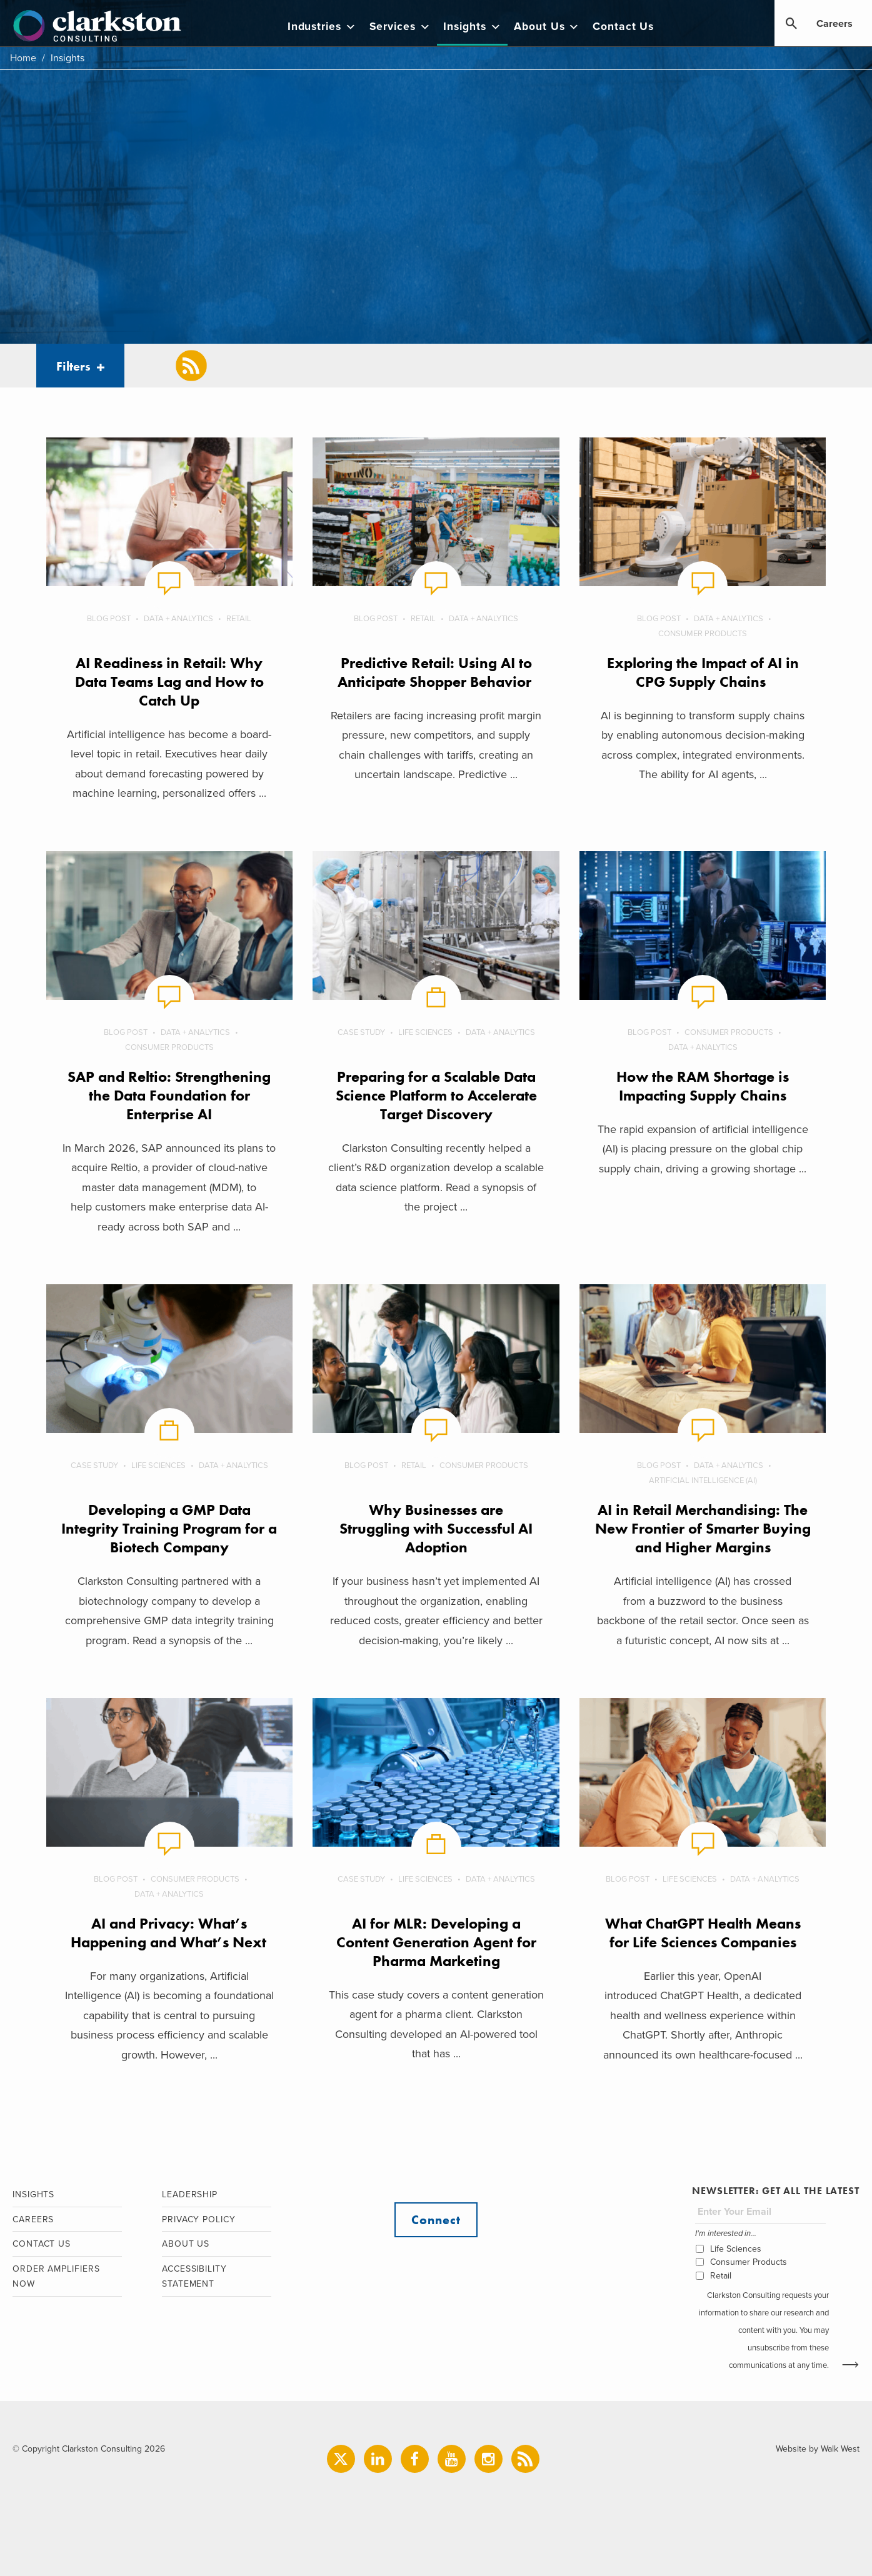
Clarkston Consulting (97, 26)
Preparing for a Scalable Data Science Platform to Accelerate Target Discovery (436, 1095)
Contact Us (623, 26)
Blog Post (109, 619)
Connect (435, 2220)
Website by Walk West (817, 2449)
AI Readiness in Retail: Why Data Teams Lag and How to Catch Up (169, 681)
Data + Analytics (178, 619)
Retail (238, 619)
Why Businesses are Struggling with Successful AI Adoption (436, 1528)
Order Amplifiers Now (56, 2277)
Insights (472, 27)
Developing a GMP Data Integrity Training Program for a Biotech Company (169, 1528)
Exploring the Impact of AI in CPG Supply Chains (703, 672)
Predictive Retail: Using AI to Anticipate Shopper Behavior (436, 672)
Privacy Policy (199, 2219)
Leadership (190, 2194)
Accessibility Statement (194, 2277)
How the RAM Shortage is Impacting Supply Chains (702, 1086)
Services (400, 27)
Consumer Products (702, 634)
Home (23, 58)
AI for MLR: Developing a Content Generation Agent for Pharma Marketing (436, 1942)
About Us (547, 27)
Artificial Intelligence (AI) (703, 1480)
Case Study (361, 1032)
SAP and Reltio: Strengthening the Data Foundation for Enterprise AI (169, 1095)
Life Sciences (425, 1032)
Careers (834, 23)
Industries (322, 27)
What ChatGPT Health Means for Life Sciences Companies (703, 1933)
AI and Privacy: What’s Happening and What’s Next (169, 1933)
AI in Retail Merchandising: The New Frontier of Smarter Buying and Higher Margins (703, 1528)
